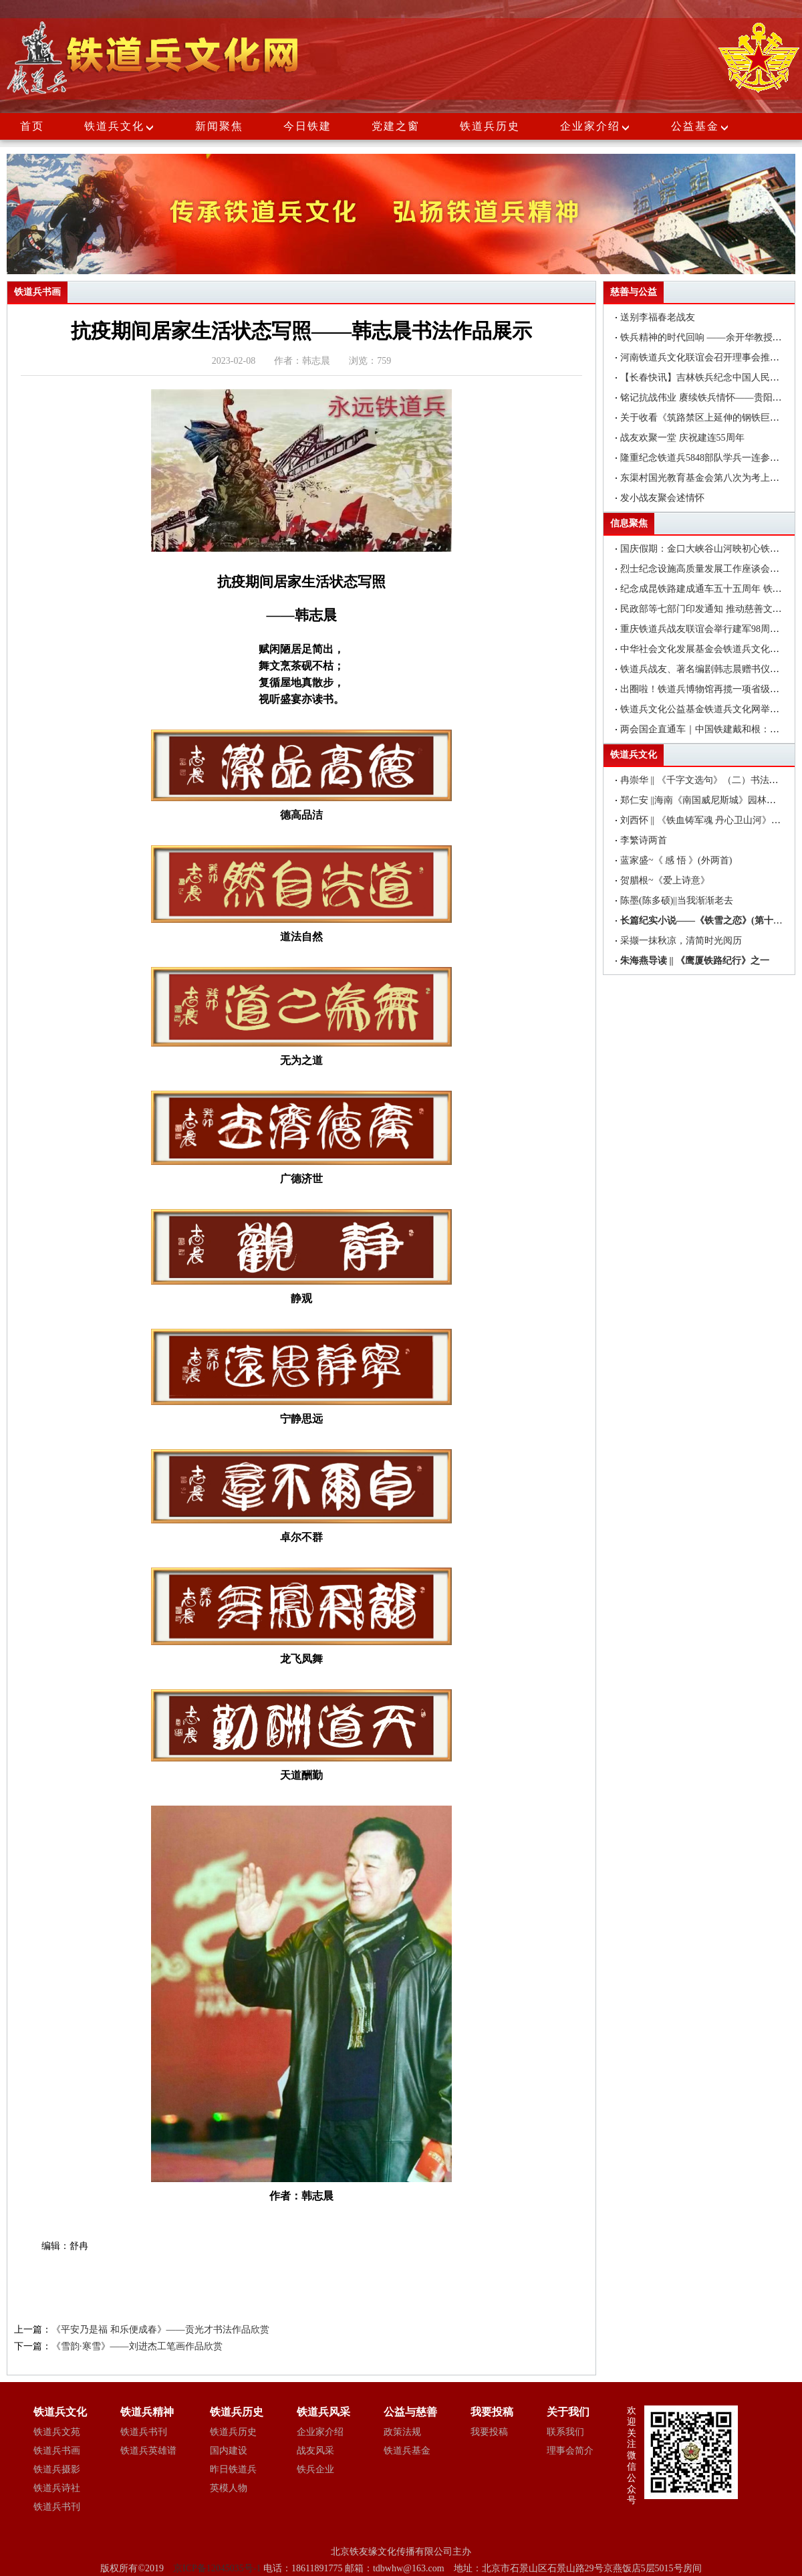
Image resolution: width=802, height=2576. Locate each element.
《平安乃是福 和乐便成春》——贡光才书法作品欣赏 (160, 2330)
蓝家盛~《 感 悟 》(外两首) (676, 860)
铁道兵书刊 (56, 2507)
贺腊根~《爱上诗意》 (665, 880)
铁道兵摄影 (56, 2469)
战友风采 (315, 2451)
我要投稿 (489, 2432)
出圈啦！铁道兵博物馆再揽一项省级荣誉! (706, 689)
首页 (32, 126)
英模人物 (228, 2488)
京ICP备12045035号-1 (218, 2568)
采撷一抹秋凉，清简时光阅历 (681, 941)
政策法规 (402, 2432)
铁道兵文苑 (56, 2432)
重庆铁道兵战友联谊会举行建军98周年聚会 (709, 629)
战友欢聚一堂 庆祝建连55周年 (682, 438)
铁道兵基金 (407, 2451)
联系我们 (565, 2432)
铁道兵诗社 (56, 2488)
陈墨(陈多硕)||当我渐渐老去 (676, 900)
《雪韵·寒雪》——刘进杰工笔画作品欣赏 (137, 2346)
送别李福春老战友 (657, 317)
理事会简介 (570, 2451)
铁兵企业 (315, 2469)
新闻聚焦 (219, 126)
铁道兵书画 (56, 2451)
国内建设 (228, 2451)
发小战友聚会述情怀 (662, 498)
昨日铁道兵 (233, 2469)
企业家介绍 (595, 126)
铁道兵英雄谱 (148, 2451)
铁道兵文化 (114, 126)
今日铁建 (307, 126)
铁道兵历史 (490, 126)
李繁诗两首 (643, 840)
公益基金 (700, 126)
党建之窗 (396, 126)
